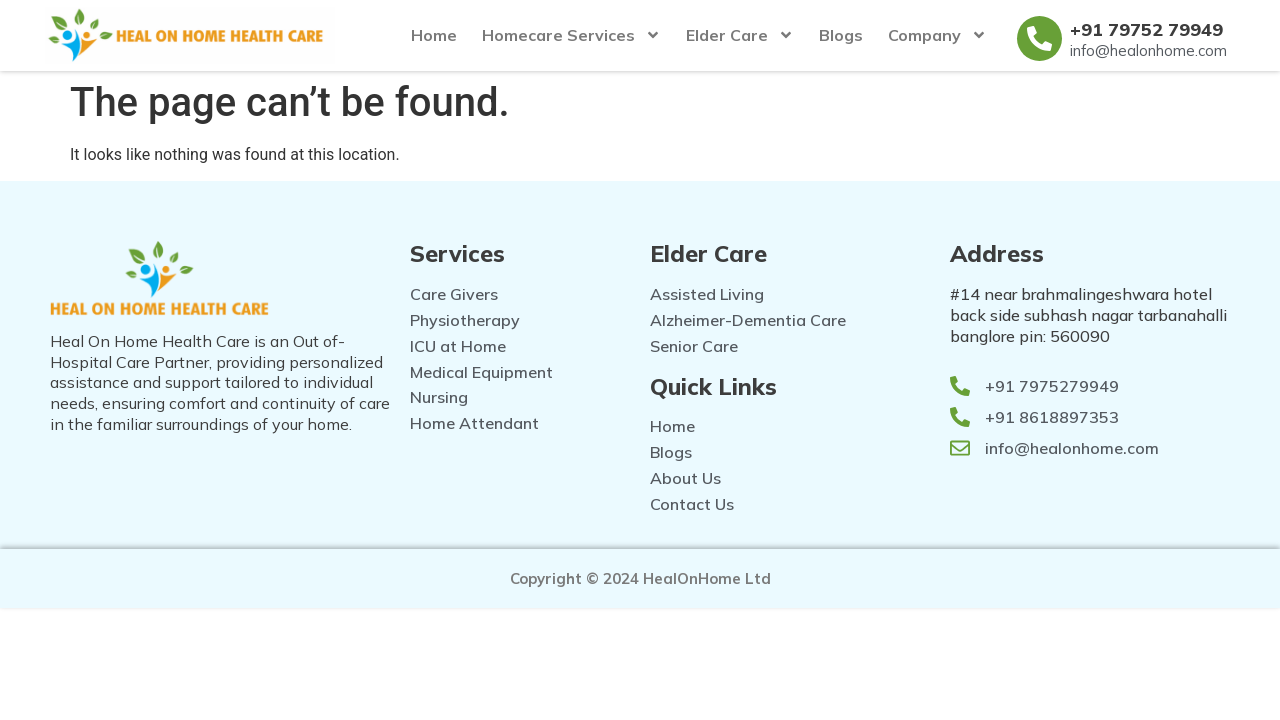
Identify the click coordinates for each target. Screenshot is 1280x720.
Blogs (841, 35)
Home (434, 35)
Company (937, 35)
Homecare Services (571, 35)
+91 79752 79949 (1146, 29)
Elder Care (740, 35)
